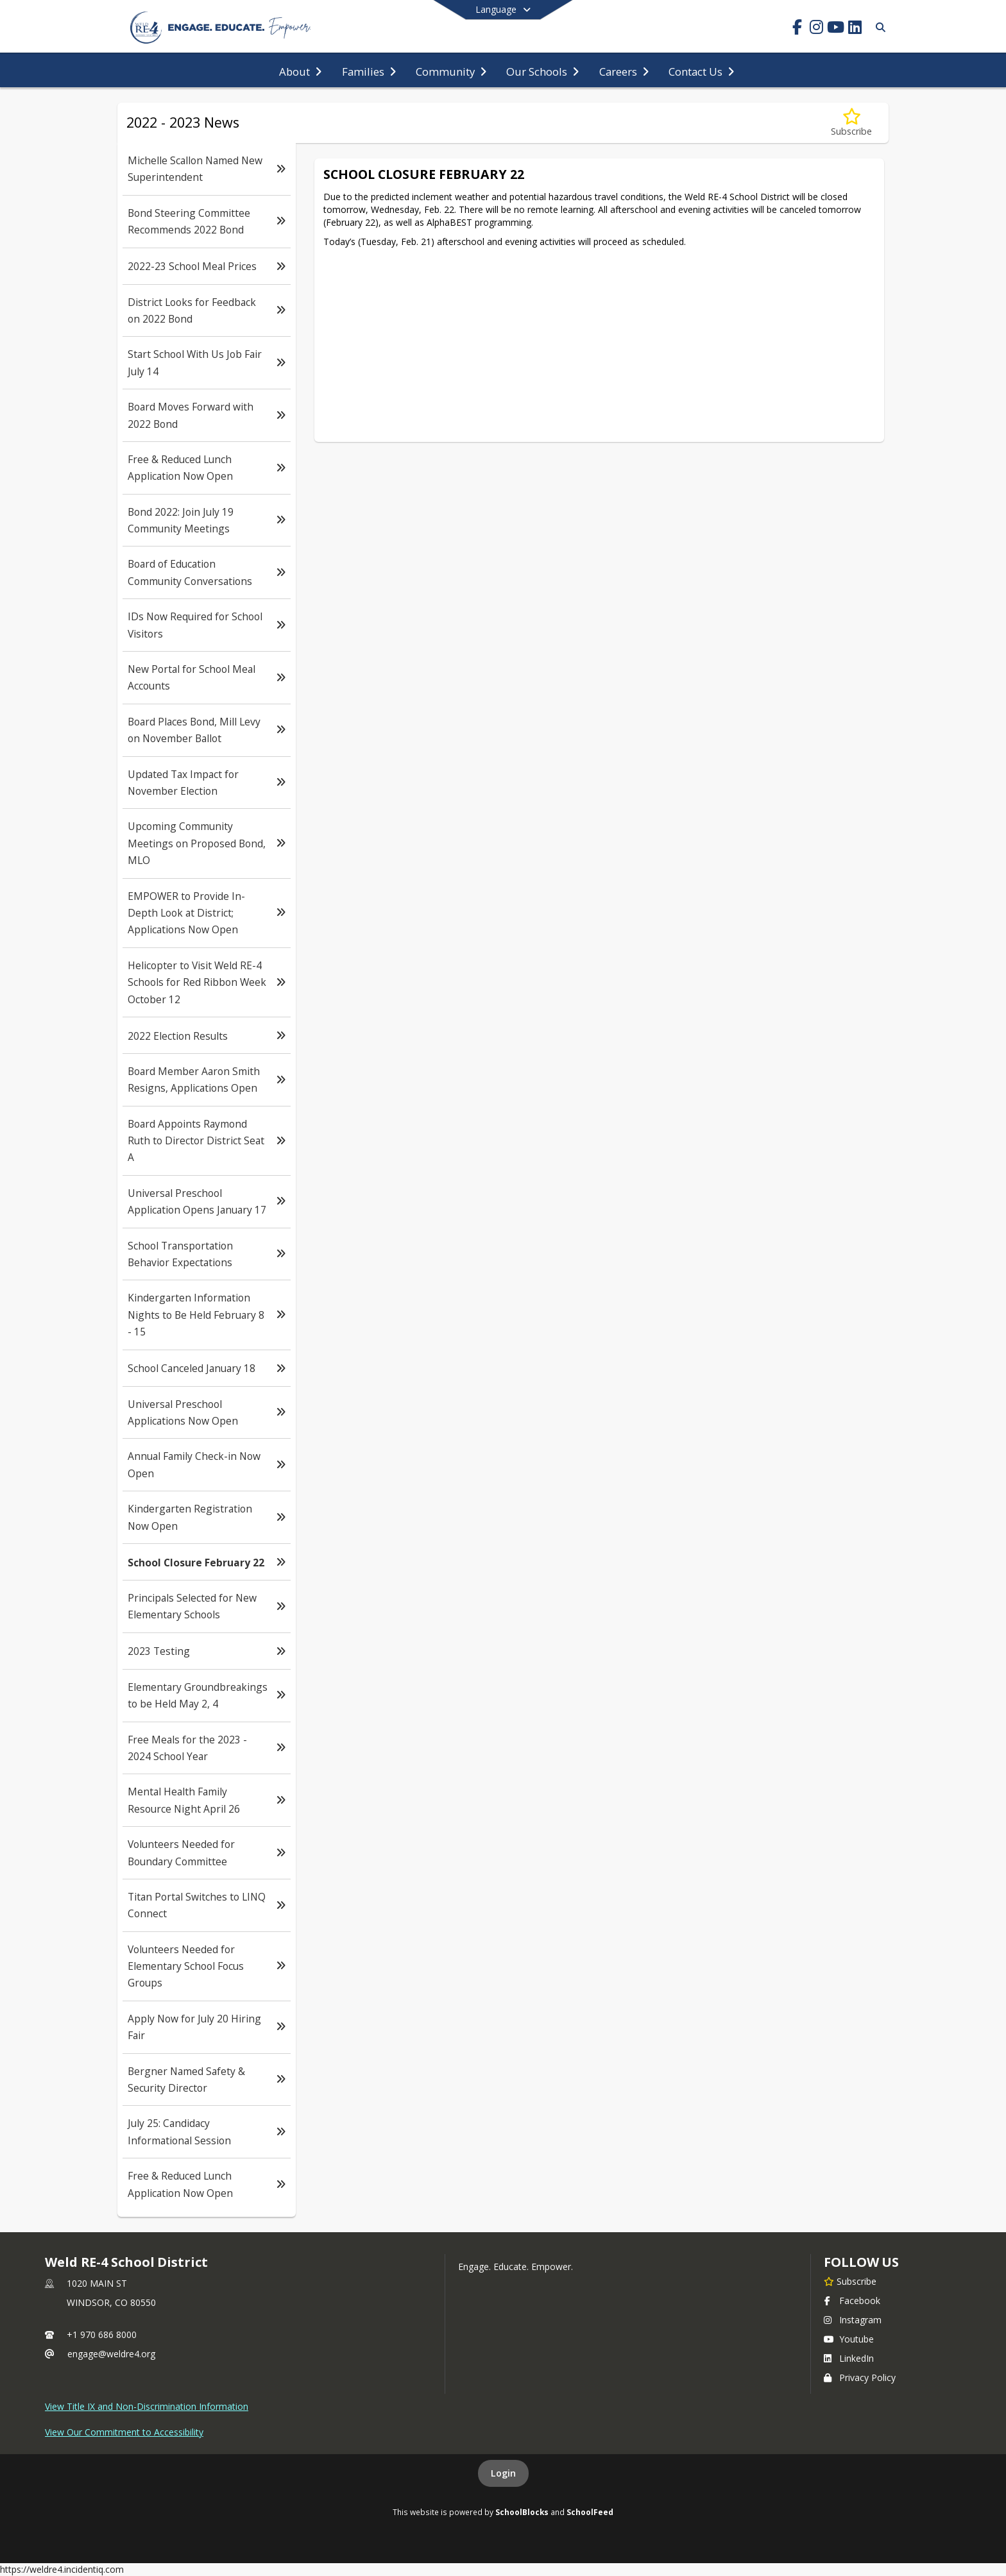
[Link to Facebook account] (796, 29)
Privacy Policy (860, 2377)
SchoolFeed (590, 2512)
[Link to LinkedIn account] (854, 29)
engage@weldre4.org (111, 2354)
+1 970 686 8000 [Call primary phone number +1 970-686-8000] (102, 2334)
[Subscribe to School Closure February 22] (851, 122)
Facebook (852, 2300)
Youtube (849, 2339)
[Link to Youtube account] (835, 29)
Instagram (853, 2320)
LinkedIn (849, 2358)
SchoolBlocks (522, 2512)
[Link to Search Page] (878, 27)
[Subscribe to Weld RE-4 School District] (850, 2281)
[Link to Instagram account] (816, 29)
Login (503, 2473)
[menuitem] (300, 70)
